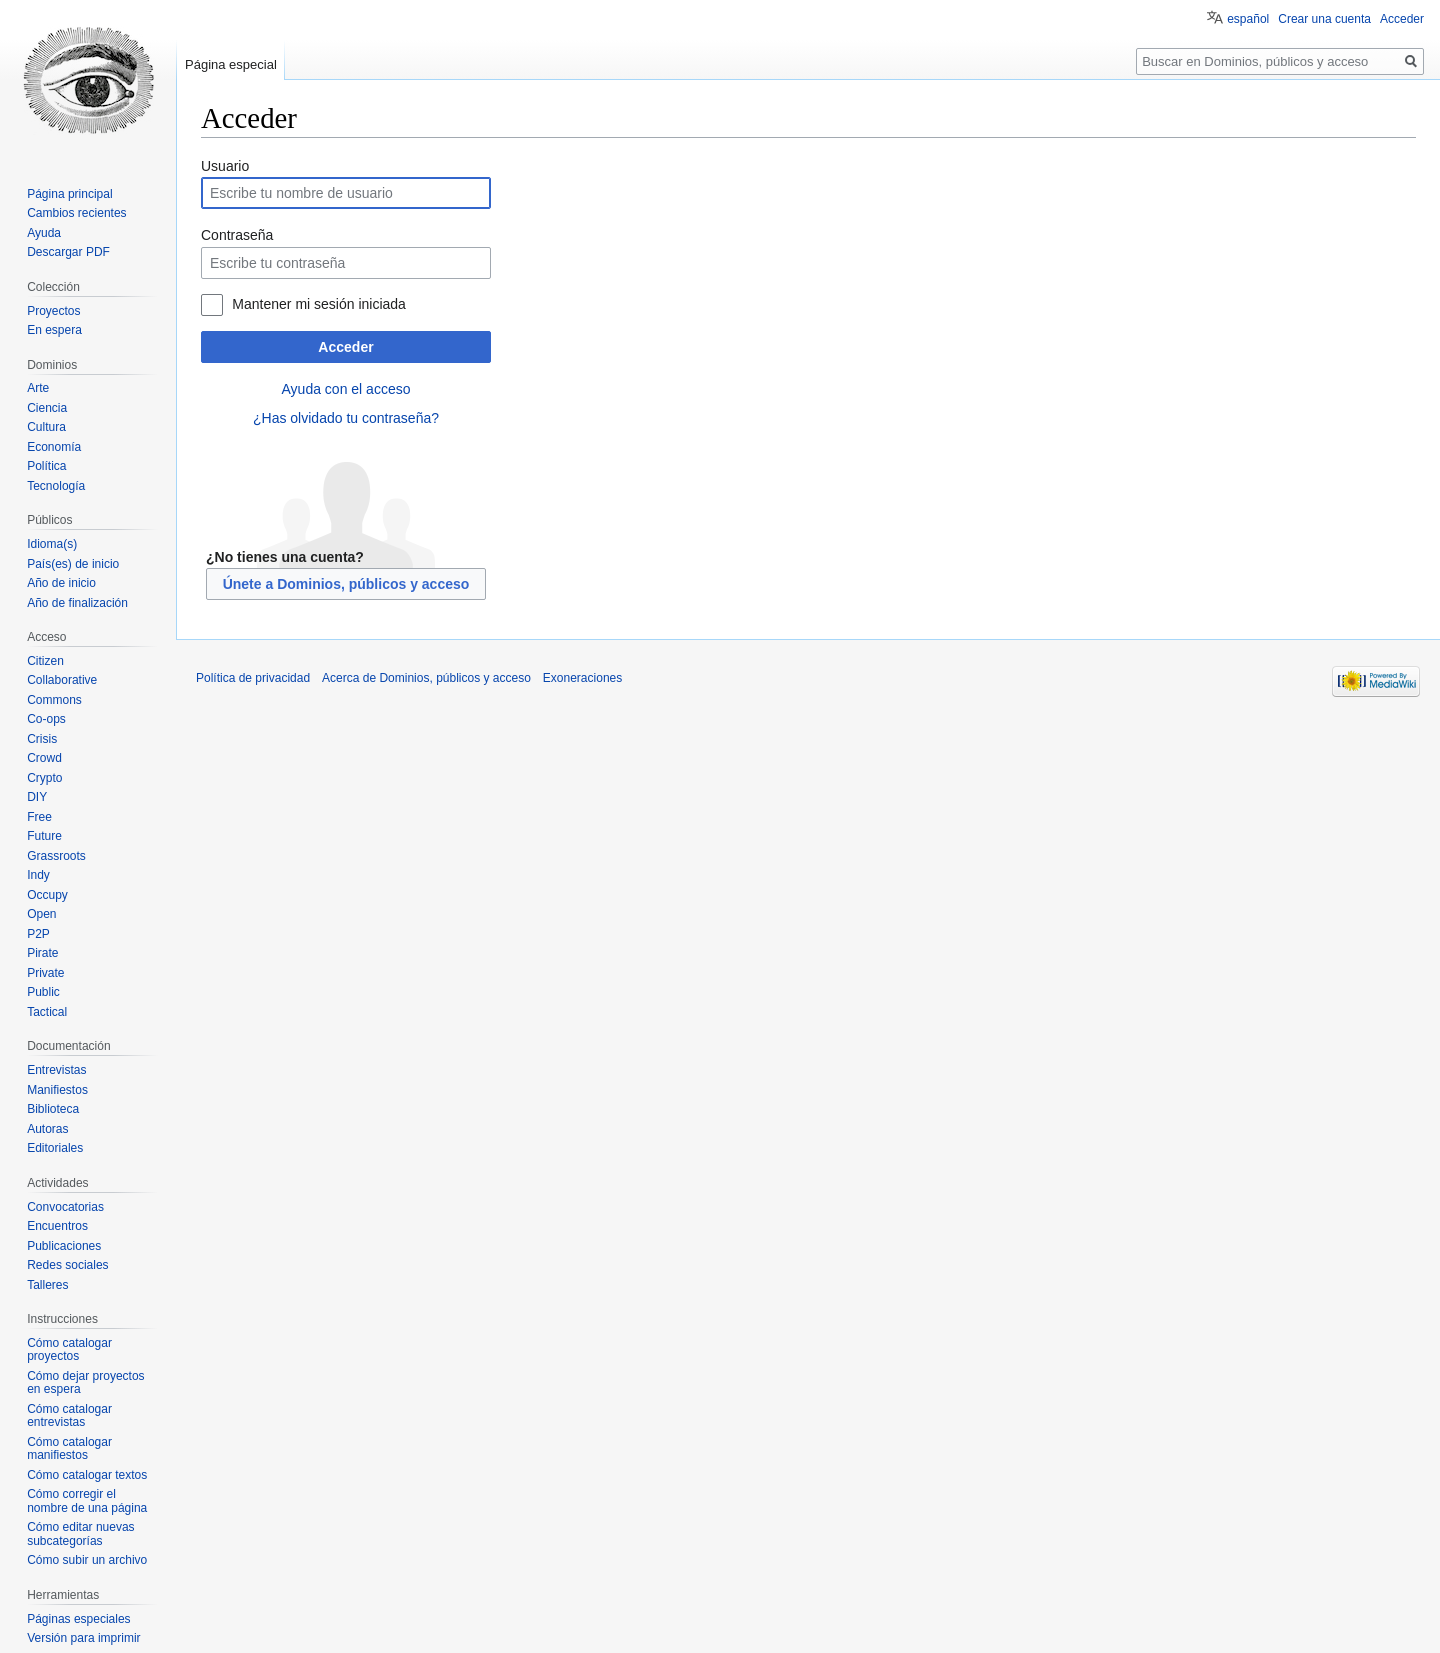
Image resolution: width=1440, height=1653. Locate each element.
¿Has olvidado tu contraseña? (346, 418)
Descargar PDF (68, 252)
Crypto (44, 778)
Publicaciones (64, 1246)
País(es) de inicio (73, 564)
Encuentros (57, 1226)
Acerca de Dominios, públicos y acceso (426, 678)
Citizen (45, 661)
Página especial (231, 64)
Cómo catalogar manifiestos (69, 1449)
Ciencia (47, 408)
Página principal (69, 194)
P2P (38, 934)
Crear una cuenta (1324, 19)
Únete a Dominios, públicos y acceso (346, 584)
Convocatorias (65, 1207)
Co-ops (46, 719)
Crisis (42, 739)
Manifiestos (57, 1090)
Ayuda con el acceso (346, 389)
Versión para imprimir (83, 1638)
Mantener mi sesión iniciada (319, 304)
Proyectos (53, 311)
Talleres (47, 1285)
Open (41, 914)
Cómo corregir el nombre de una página (87, 1501)
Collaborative (62, 680)
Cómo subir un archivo (87, 1560)
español (1248, 19)
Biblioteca (53, 1109)
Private (45, 973)
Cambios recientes (76, 213)
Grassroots (56, 856)
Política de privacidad (253, 678)
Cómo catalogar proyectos (69, 1350)
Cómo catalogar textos (87, 1475)
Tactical (47, 1012)
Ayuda (44, 233)
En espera (54, 330)
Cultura (46, 427)
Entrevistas (56, 1070)
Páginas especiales (78, 1619)
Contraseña (237, 235)
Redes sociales (67, 1265)
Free (39, 817)
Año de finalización (77, 603)
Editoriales (55, 1148)
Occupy (47, 895)
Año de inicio (61, 583)
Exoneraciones (582, 678)
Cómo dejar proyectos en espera (85, 1383)
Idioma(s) (52, 544)
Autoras (47, 1129)
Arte (38, 388)
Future (44, 836)
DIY (37, 797)
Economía (54, 447)
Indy (38, 875)
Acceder (345, 347)
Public (43, 992)
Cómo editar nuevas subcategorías (80, 1534)
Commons (54, 700)
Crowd (44, 758)
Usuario (225, 166)
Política (46, 466)
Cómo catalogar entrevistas (69, 1416)
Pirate (42, 953)
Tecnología (56, 486)
